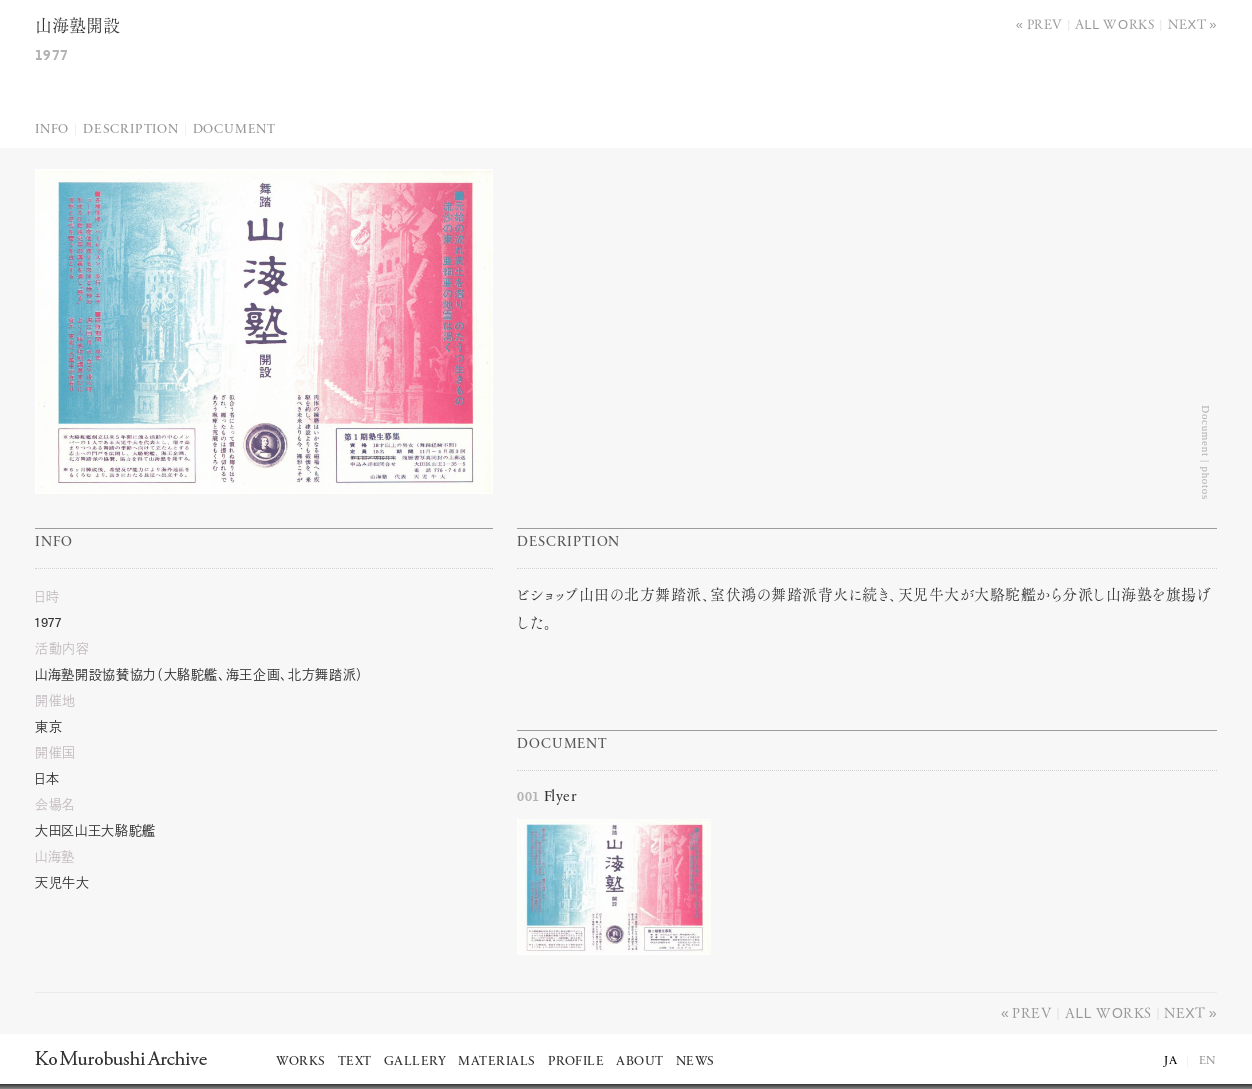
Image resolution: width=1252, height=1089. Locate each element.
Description (131, 129)
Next (1187, 23)
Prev (1045, 23)
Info (52, 129)
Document (234, 129)
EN (1208, 1061)
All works (1115, 23)
